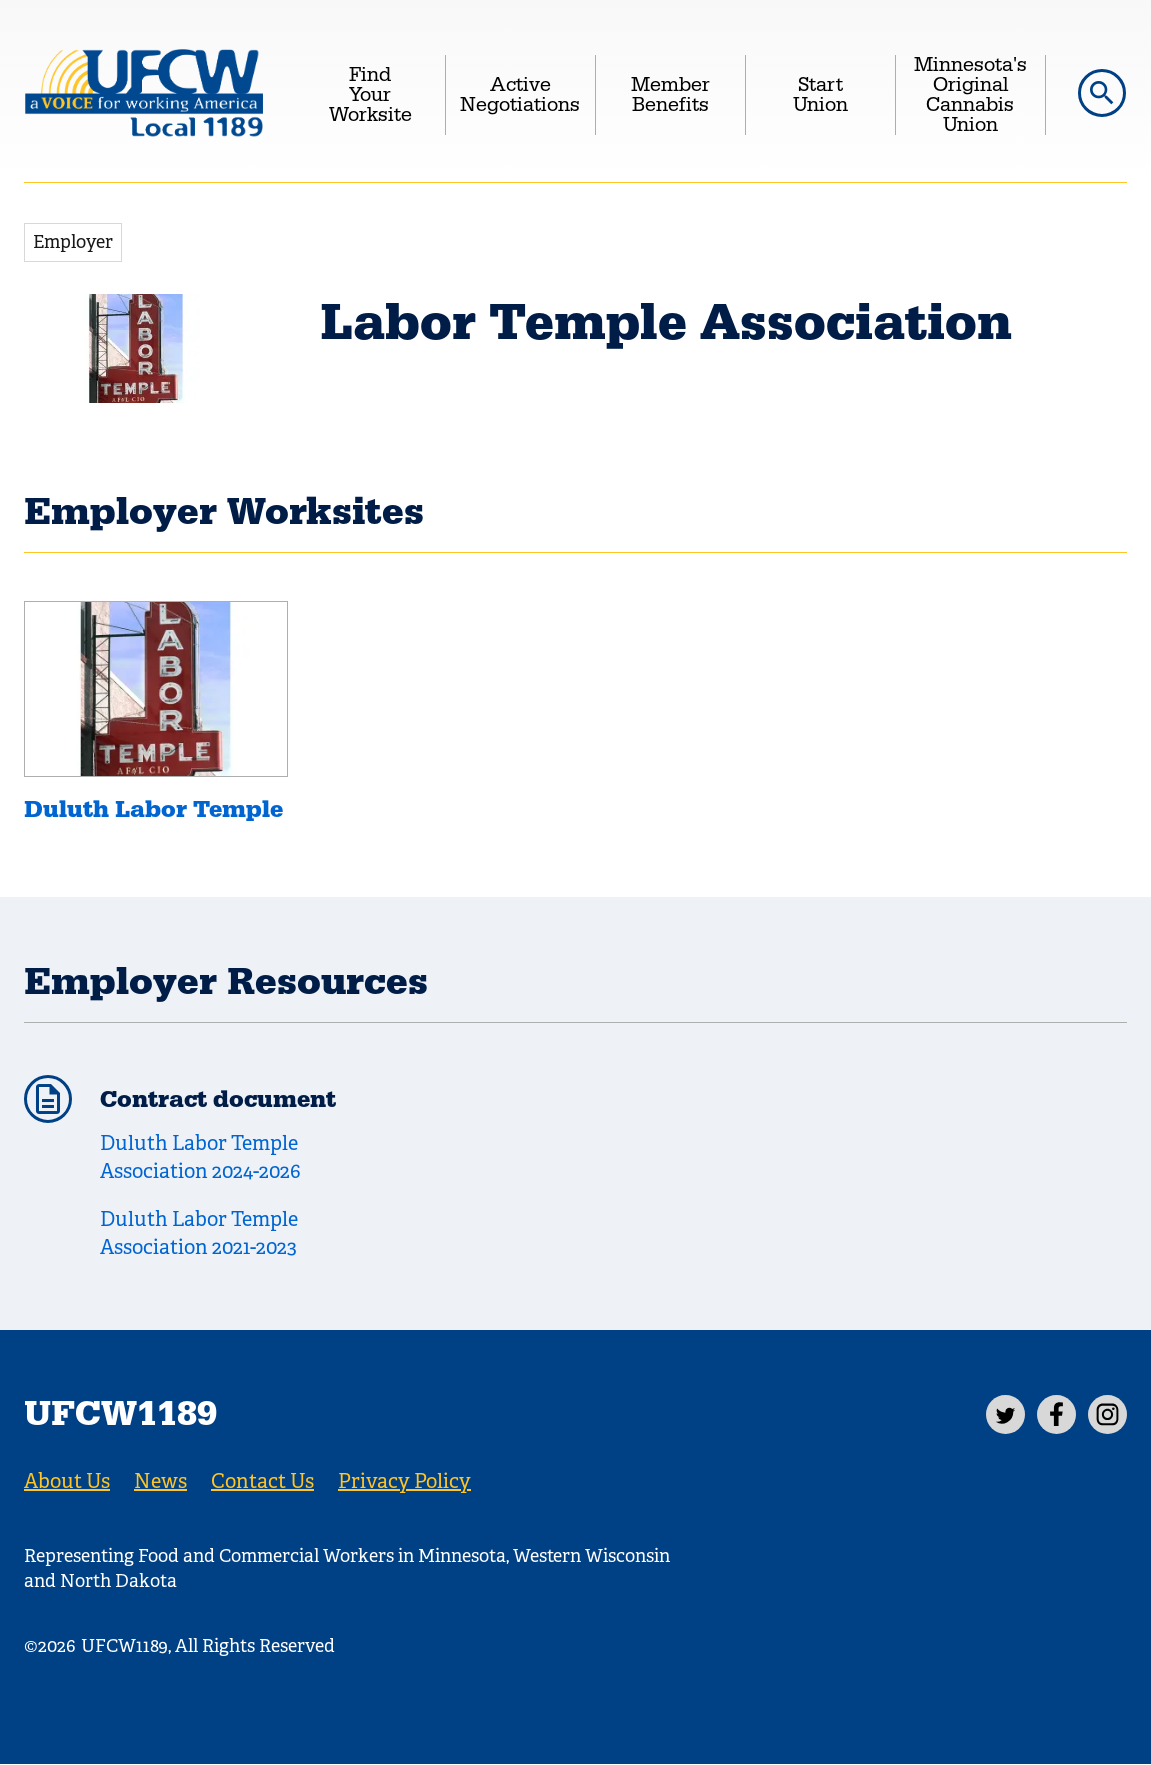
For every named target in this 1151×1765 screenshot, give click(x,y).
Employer (73, 242)
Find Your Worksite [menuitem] (370, 95)
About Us (67, 1481)
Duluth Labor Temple (153, 810)
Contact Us (262, 1481)
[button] (1102, 93)
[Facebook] (1056, 1414)
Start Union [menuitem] (820, 95)
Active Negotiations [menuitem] (520, 95)
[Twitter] (1005, 1414)
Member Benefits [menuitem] (670, 95)
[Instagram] (1107, 1414)
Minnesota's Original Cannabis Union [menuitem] (970, 95)
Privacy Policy (404, 1481)
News (160, 1481)
